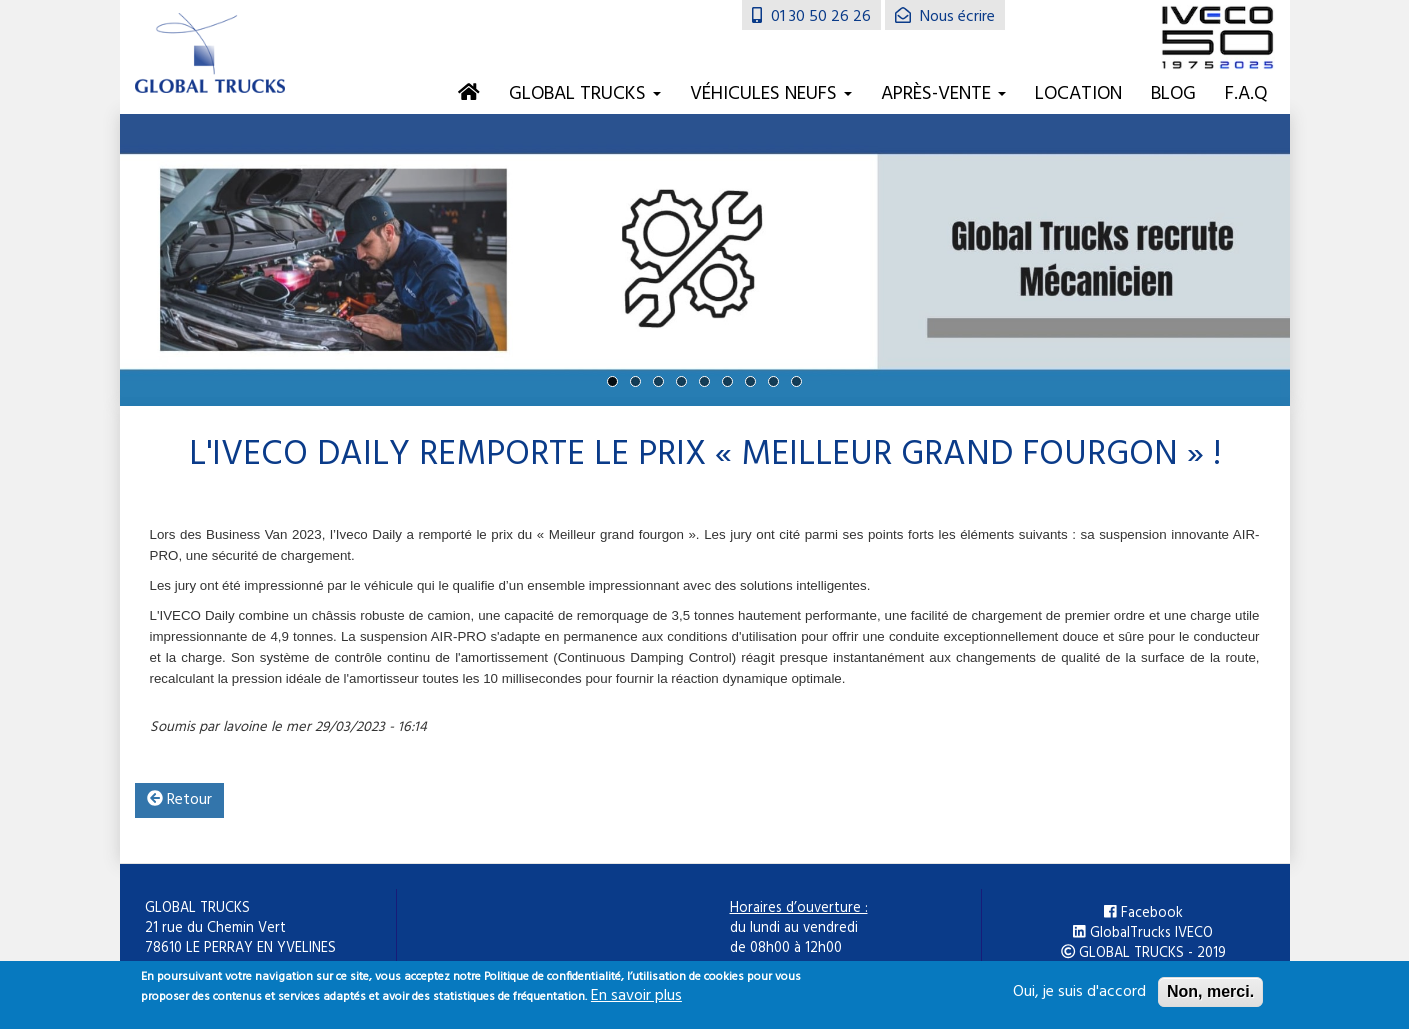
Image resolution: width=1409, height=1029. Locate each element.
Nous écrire (945, 17)
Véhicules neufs (771, 94)
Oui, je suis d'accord (1079, 998)
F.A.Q (1246, 94)
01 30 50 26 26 (811, 17)
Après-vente (943, 94)
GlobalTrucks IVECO (1143, 934)
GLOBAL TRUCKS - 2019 (1143, 954)
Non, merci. (1210, 997)
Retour (179, 800)
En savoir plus (636, 1002)
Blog (1173, 94)
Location (1078, 94)
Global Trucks (585, 94)
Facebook (1143, 914)
